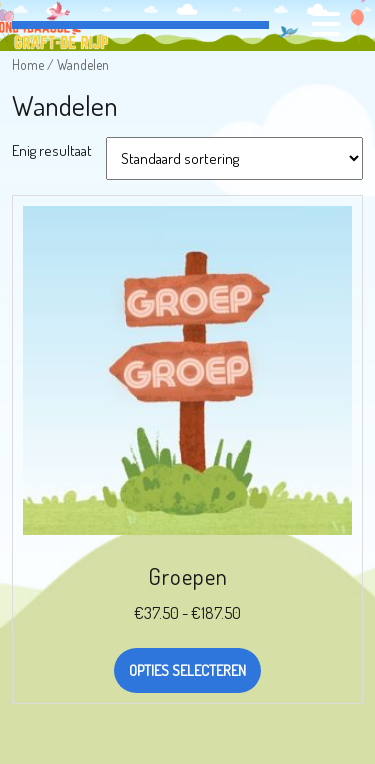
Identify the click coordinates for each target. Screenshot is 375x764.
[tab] (328, 24)
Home (28, 64)
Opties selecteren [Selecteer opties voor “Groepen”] (187, 670)
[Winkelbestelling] (234, 158)
